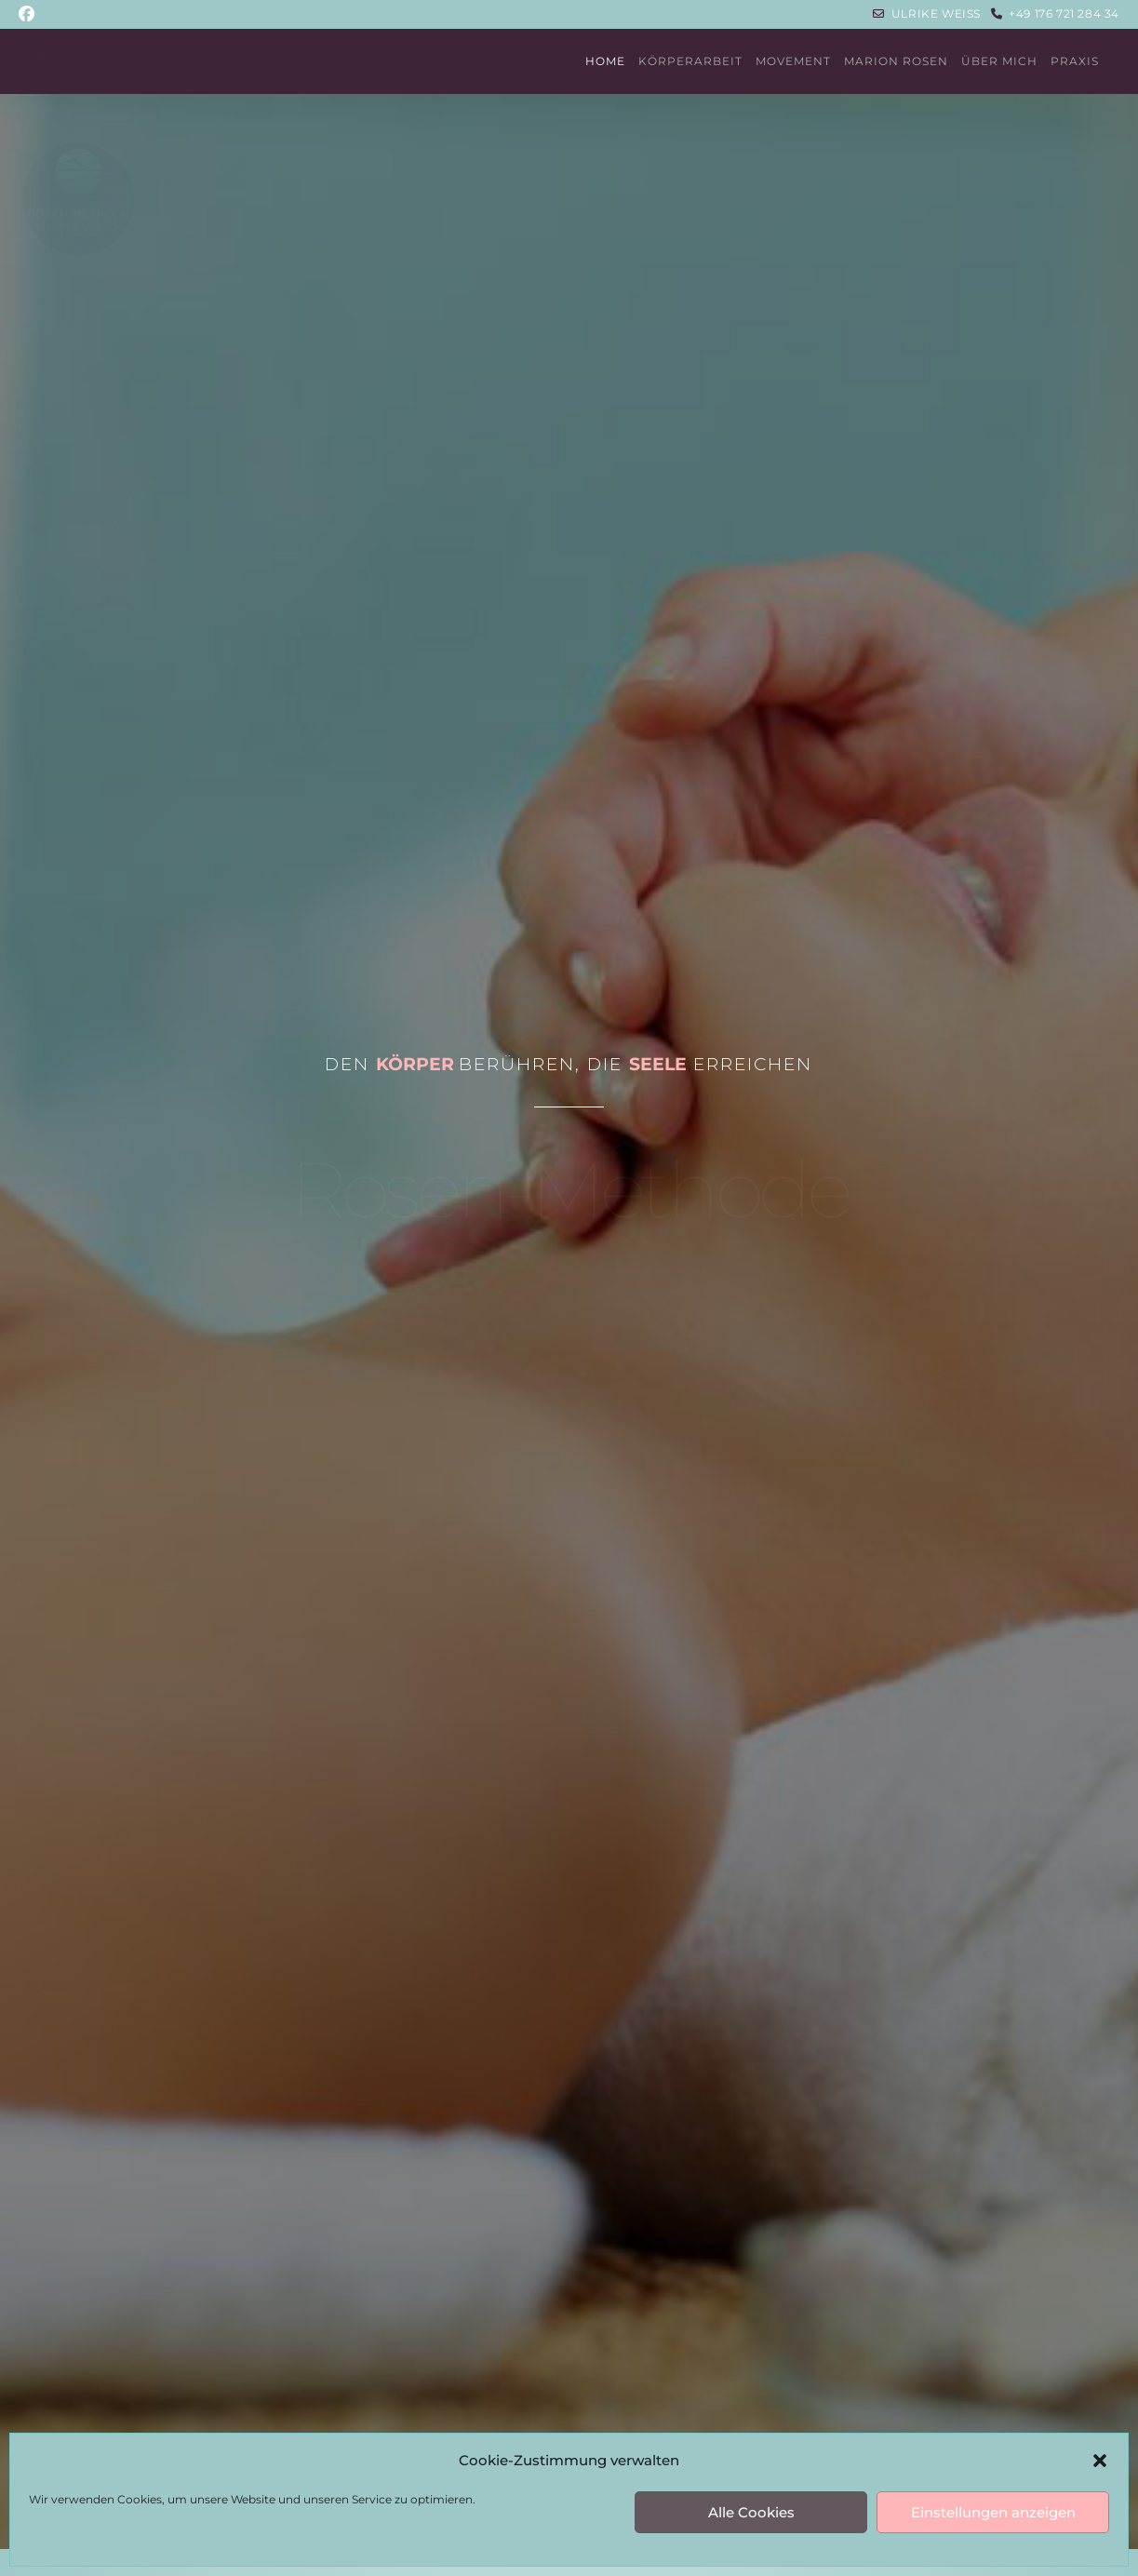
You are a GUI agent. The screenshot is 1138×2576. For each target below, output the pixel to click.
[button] (1100, 2460)
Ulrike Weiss (936, 13)
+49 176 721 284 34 (1064, 13)
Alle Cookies (751, 2512)
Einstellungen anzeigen (993, 2512)
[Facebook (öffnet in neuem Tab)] (29, 14)
